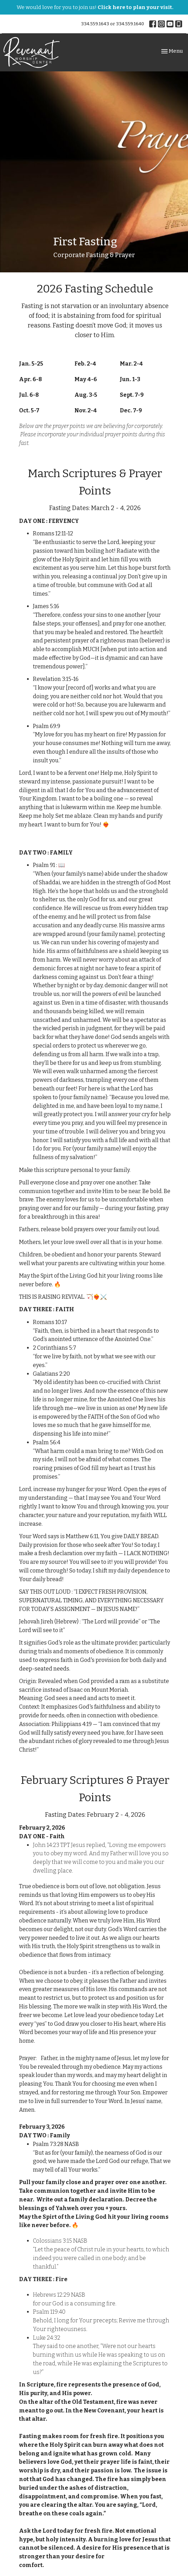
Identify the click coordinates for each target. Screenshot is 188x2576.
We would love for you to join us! (95, 7)
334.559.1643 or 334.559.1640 (112, 23)
